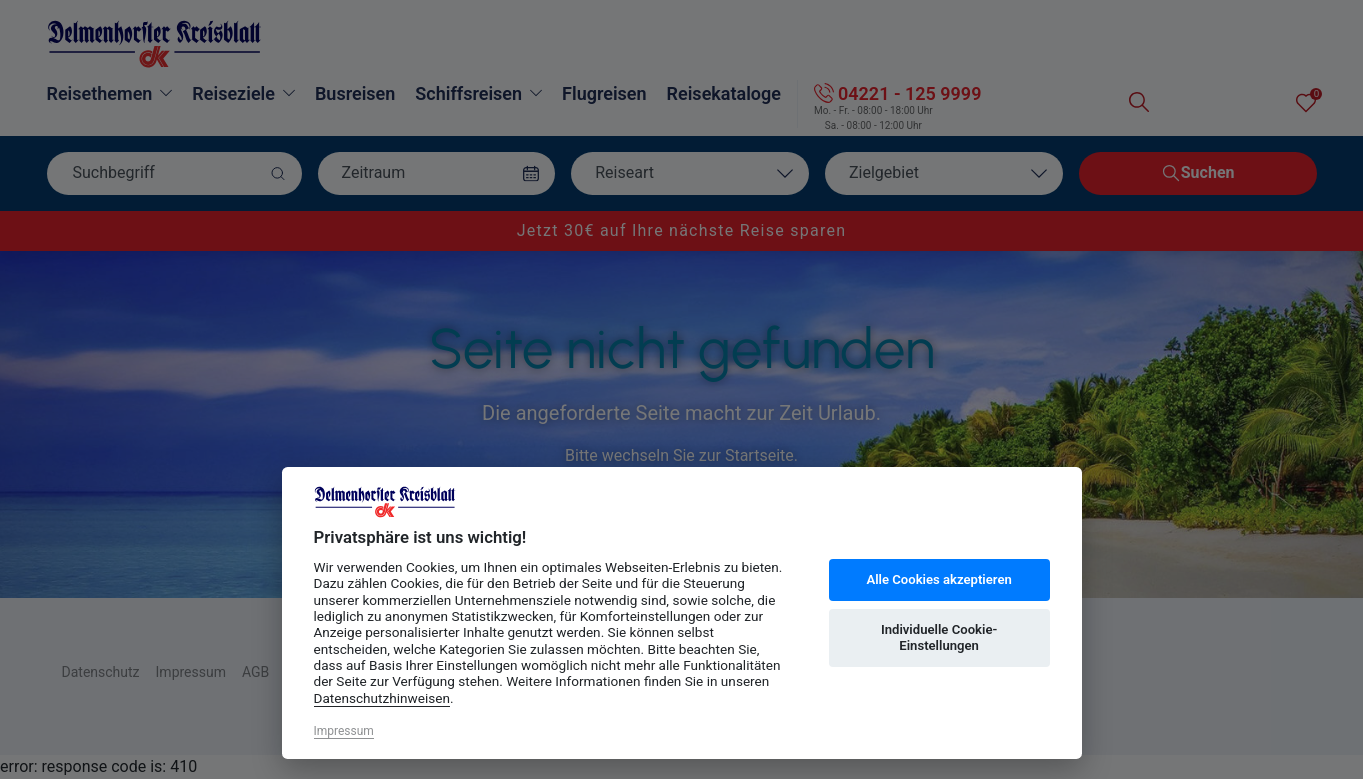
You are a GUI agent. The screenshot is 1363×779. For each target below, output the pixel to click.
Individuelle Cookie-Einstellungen (939, 637)
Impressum (344, 731)
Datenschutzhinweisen (382, 698)
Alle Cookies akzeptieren (938, 579)
